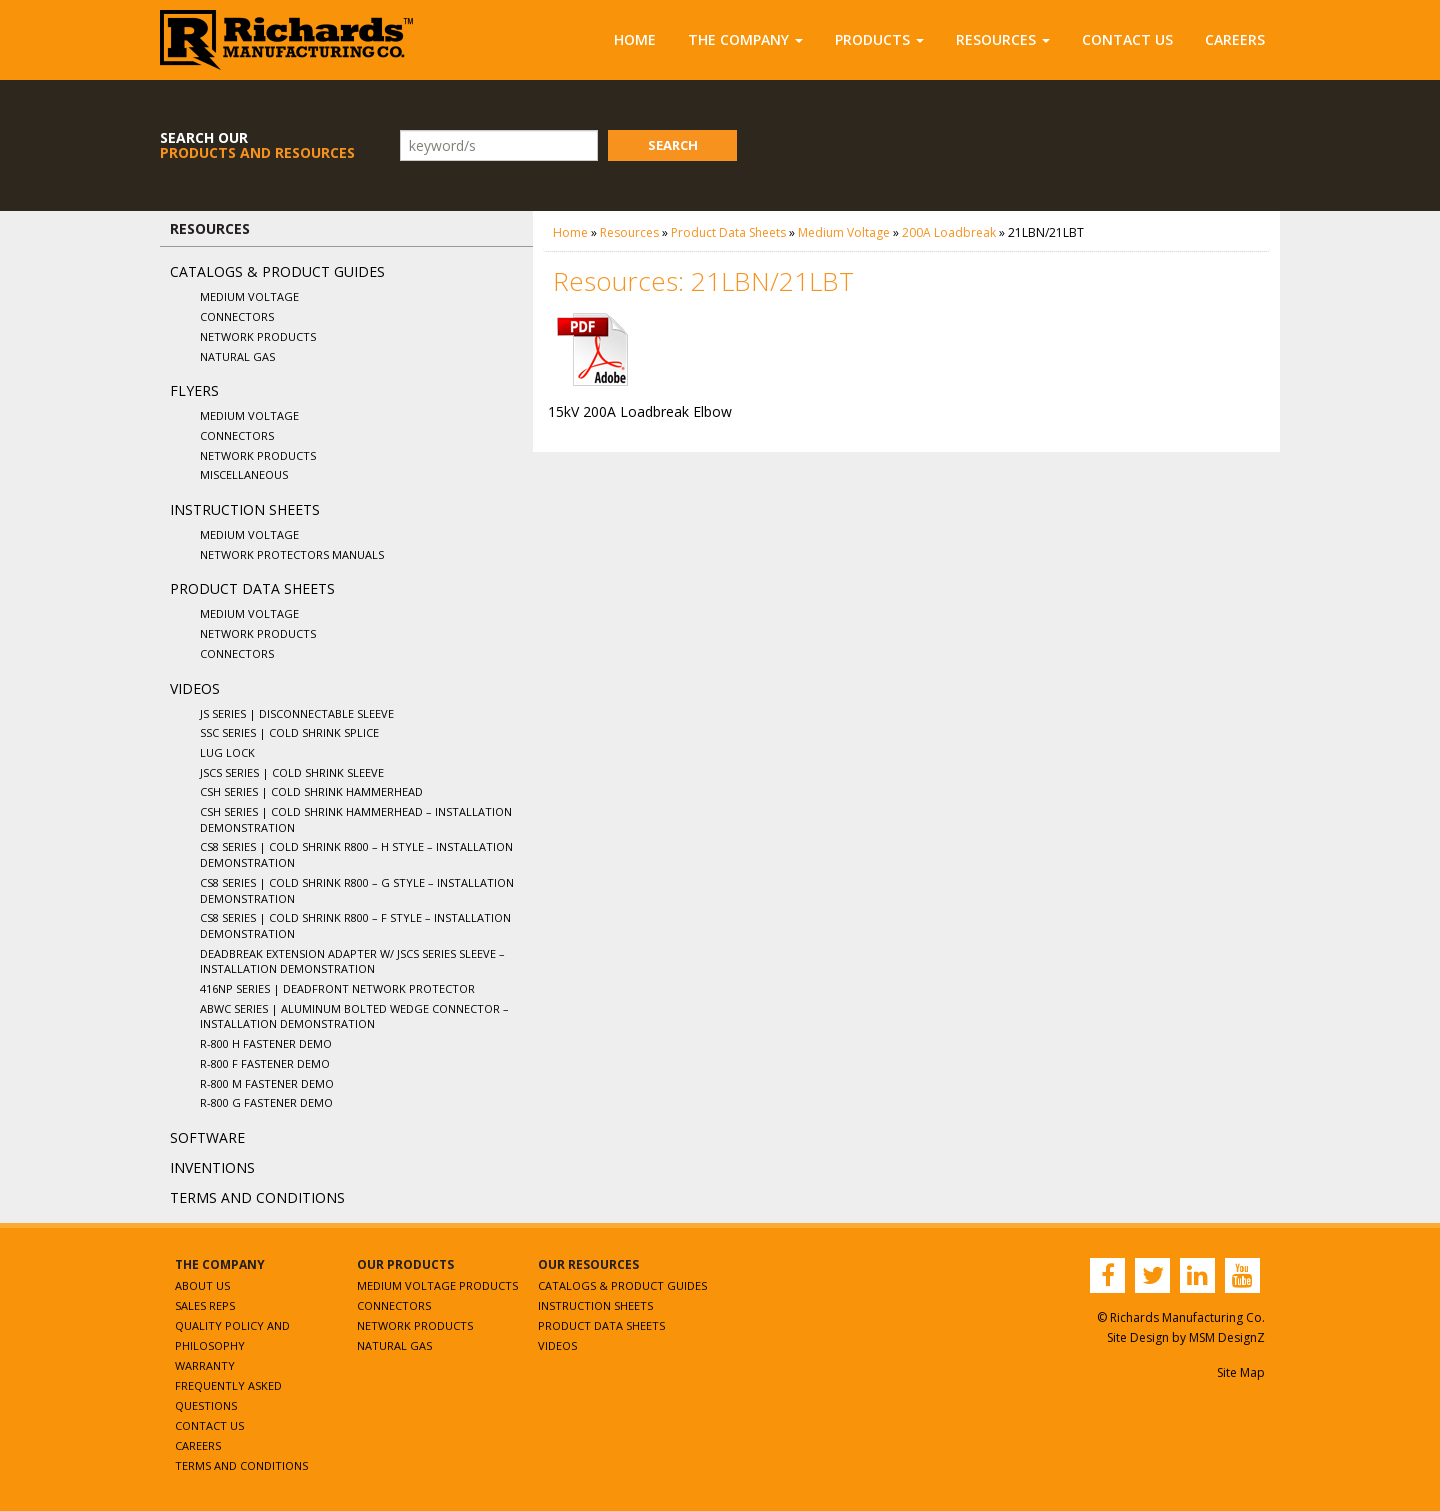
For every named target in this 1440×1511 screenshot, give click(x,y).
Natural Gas (237, 356)
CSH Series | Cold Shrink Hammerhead (311, 791)
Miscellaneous (244, 474)
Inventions (212, 1167)
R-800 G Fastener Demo (266, 1102)
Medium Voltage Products (437, 1285)
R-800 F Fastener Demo (265, 1063)
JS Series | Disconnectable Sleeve (297, 713)
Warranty (205, 1365)
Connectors (237, 316)
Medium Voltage (249, 296)
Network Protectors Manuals (292, 554)
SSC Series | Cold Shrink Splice (289, 732)
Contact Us (1127, 39)
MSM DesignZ (1227, 1337)
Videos (195, 688)
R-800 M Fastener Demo (267, 1083)
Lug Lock (227, 752)
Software (207, 1137)
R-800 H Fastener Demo (266, 1043)
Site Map (1241, 1372)
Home (635, 39)
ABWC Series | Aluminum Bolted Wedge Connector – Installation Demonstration (354, 1016)
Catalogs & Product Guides (277, 271)
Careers (1235, 39)
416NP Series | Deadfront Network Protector (337, 988)
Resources (1003, 39)
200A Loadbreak (949, 232)
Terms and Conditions (257, 1197)
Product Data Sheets (252, 588)
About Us (202, 1285)
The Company (745, 39)
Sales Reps (205, 1305)
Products (879, 39)
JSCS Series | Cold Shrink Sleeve (292, 772)
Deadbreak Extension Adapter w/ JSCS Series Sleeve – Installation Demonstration (352, 961)
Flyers (194, 390)
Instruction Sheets (245, 509)
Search (673, 145)
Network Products (258, 336)
